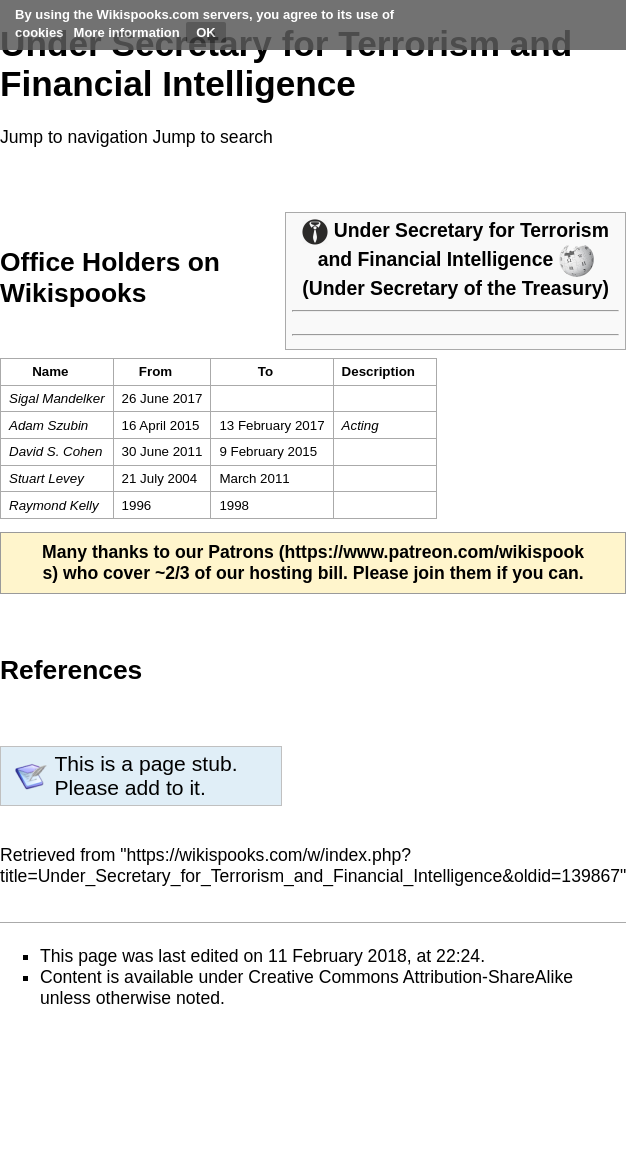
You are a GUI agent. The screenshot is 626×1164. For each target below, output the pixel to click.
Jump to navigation (74, 137)
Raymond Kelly (54, 505)
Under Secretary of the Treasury (456, 288)
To (265, 371)
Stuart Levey (46, 478)
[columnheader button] (162, 372)
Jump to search (213, 137)
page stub (185, 763)
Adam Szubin (48, 425)
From (155, 371)
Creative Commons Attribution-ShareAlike (410, 977)
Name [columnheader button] (50, 371)
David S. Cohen (55, 451)
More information (127, 32)
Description (378, 371)
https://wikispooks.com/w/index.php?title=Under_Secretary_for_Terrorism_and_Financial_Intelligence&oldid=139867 (310, 865)
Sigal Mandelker (57, 398)
